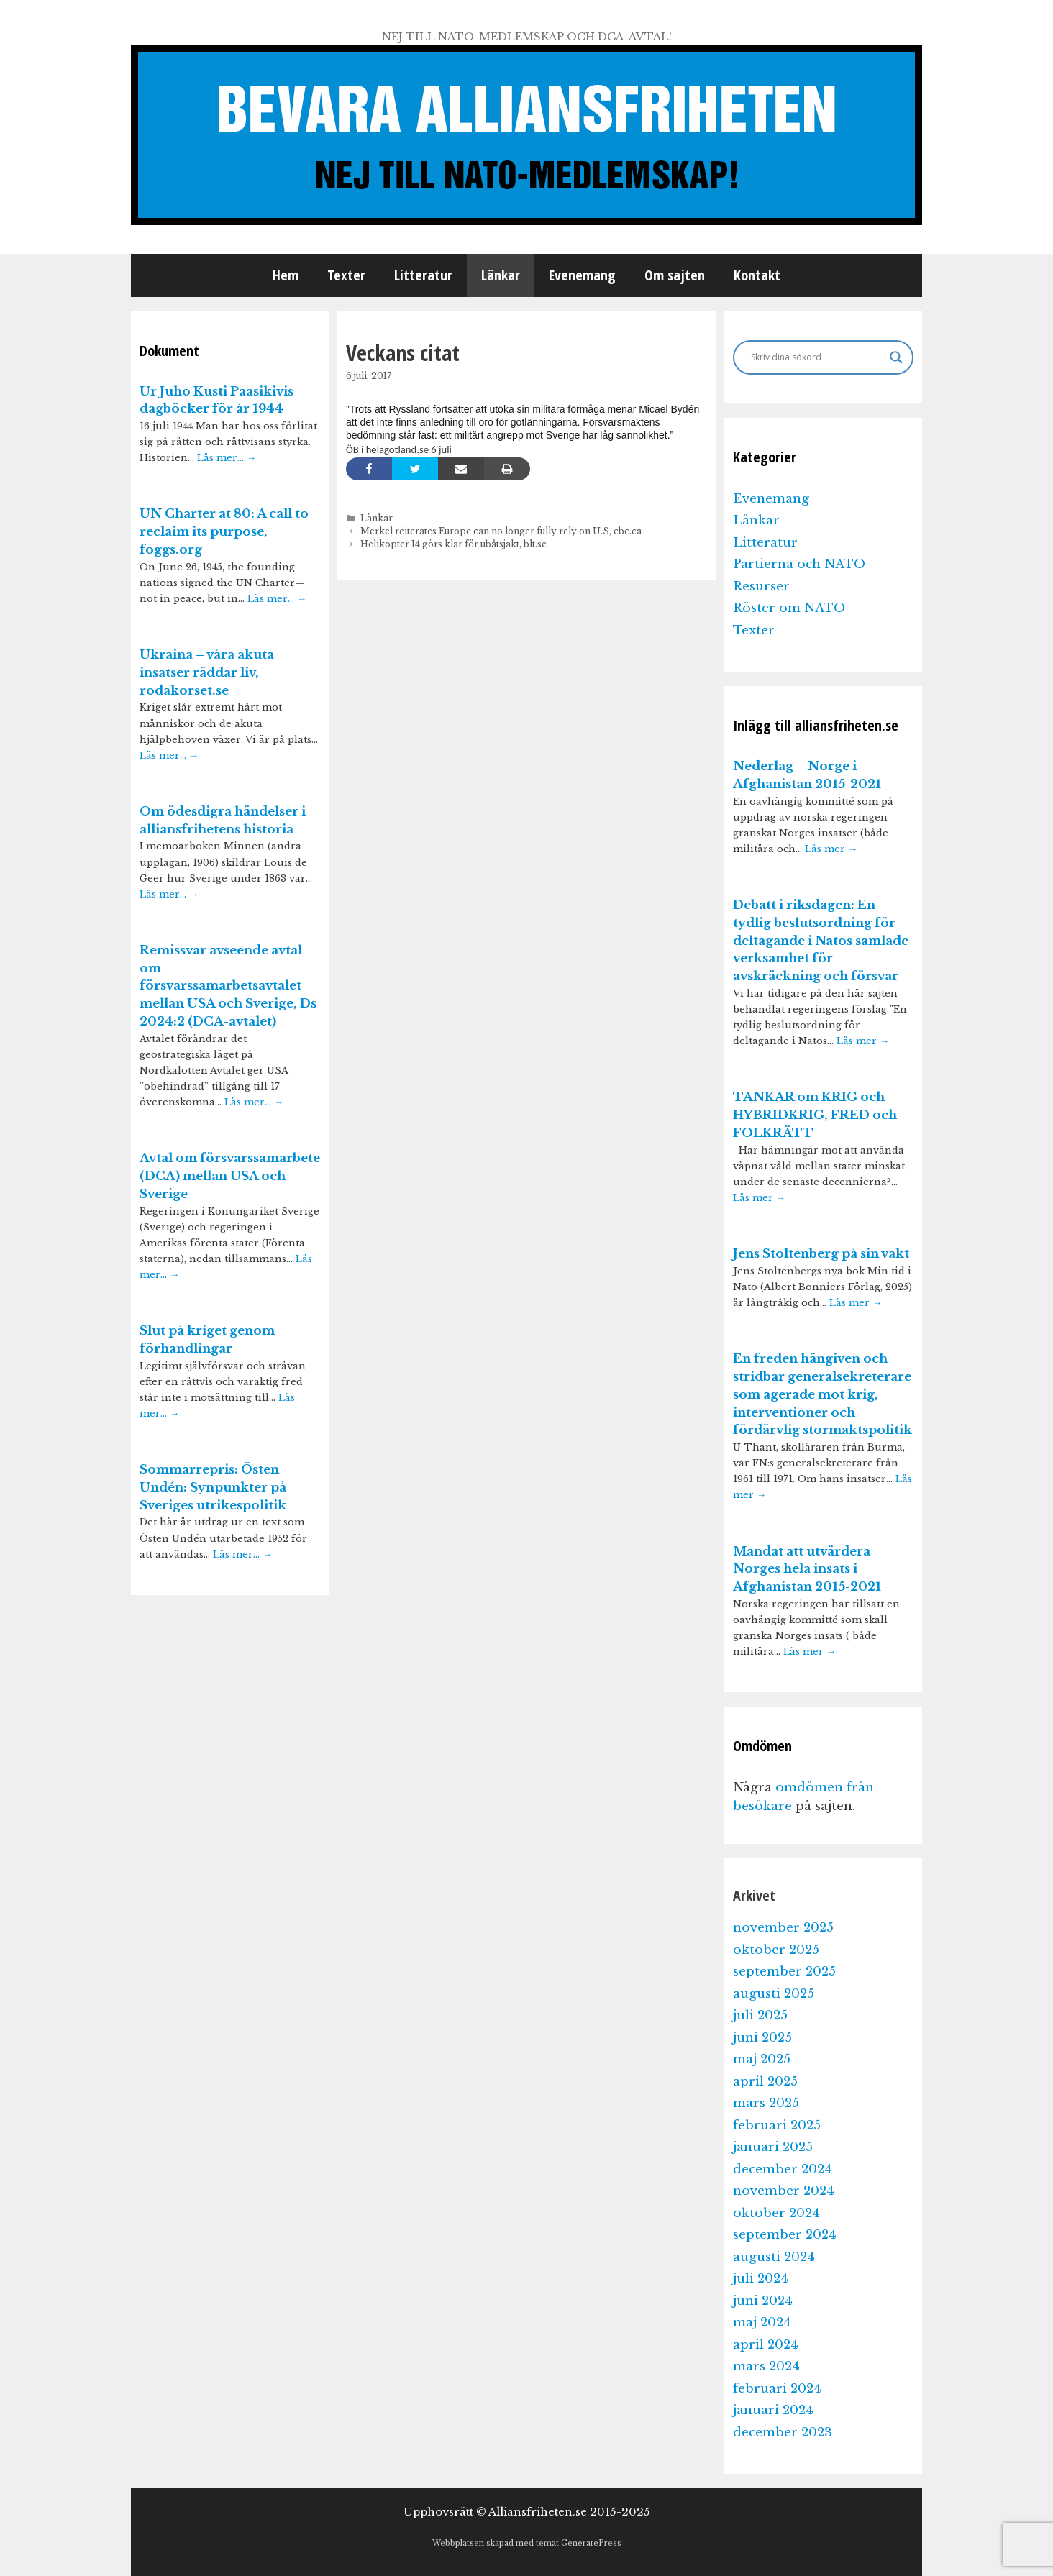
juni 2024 (763, 2300)
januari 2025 (773, 2147)
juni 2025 (762, 2037)
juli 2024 (760, 2278)
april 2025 (765, 2081)
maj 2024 (762, 2322)
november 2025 (783, 1927)
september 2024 (785, 2234)
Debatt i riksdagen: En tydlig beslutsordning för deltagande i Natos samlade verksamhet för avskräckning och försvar (820, 941)
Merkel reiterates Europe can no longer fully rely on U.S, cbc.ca (501, 531)
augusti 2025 (773, 1993)
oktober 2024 (776, 2213)
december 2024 (782, 2169)
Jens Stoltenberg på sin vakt (821, 1253)
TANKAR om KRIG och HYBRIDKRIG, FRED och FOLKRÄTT (815, 1115)
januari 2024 (773, 2410)
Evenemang (582, 275)
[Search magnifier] (896, 357)
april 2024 (765, 2344)
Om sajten (674, 275)
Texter (346, 275)
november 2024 (783, 2190)
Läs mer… (226, 458)
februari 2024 (777, 2388)
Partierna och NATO (799, 564)
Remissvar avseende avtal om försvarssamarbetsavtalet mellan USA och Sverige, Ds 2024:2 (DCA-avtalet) (228, 986)
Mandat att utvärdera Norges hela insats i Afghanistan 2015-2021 (807, 1569)
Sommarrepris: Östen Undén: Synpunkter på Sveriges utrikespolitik (213, 1487)
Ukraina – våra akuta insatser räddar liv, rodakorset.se (207, 672)
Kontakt (757, 275)
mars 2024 (766, 2366)
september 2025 (784, 1971)
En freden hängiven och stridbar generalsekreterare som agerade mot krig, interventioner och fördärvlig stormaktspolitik (822, 1394)
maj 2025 (761, 2059)
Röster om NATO (789, 608)
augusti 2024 (774, 2257)
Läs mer (831, 849)
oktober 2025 (776, 1950)
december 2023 (782, 2432)
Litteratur (423, 275)
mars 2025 (766, 2103)
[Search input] (817, 357)
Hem (285, 275)
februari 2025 (777, 2125)
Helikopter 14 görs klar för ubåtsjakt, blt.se (453, 544)
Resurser (761, 586)
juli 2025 (760, 2015)
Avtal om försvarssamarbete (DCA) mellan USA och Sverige (230, 1176)
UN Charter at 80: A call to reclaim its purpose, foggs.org (224, 531)
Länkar (500, 275)
